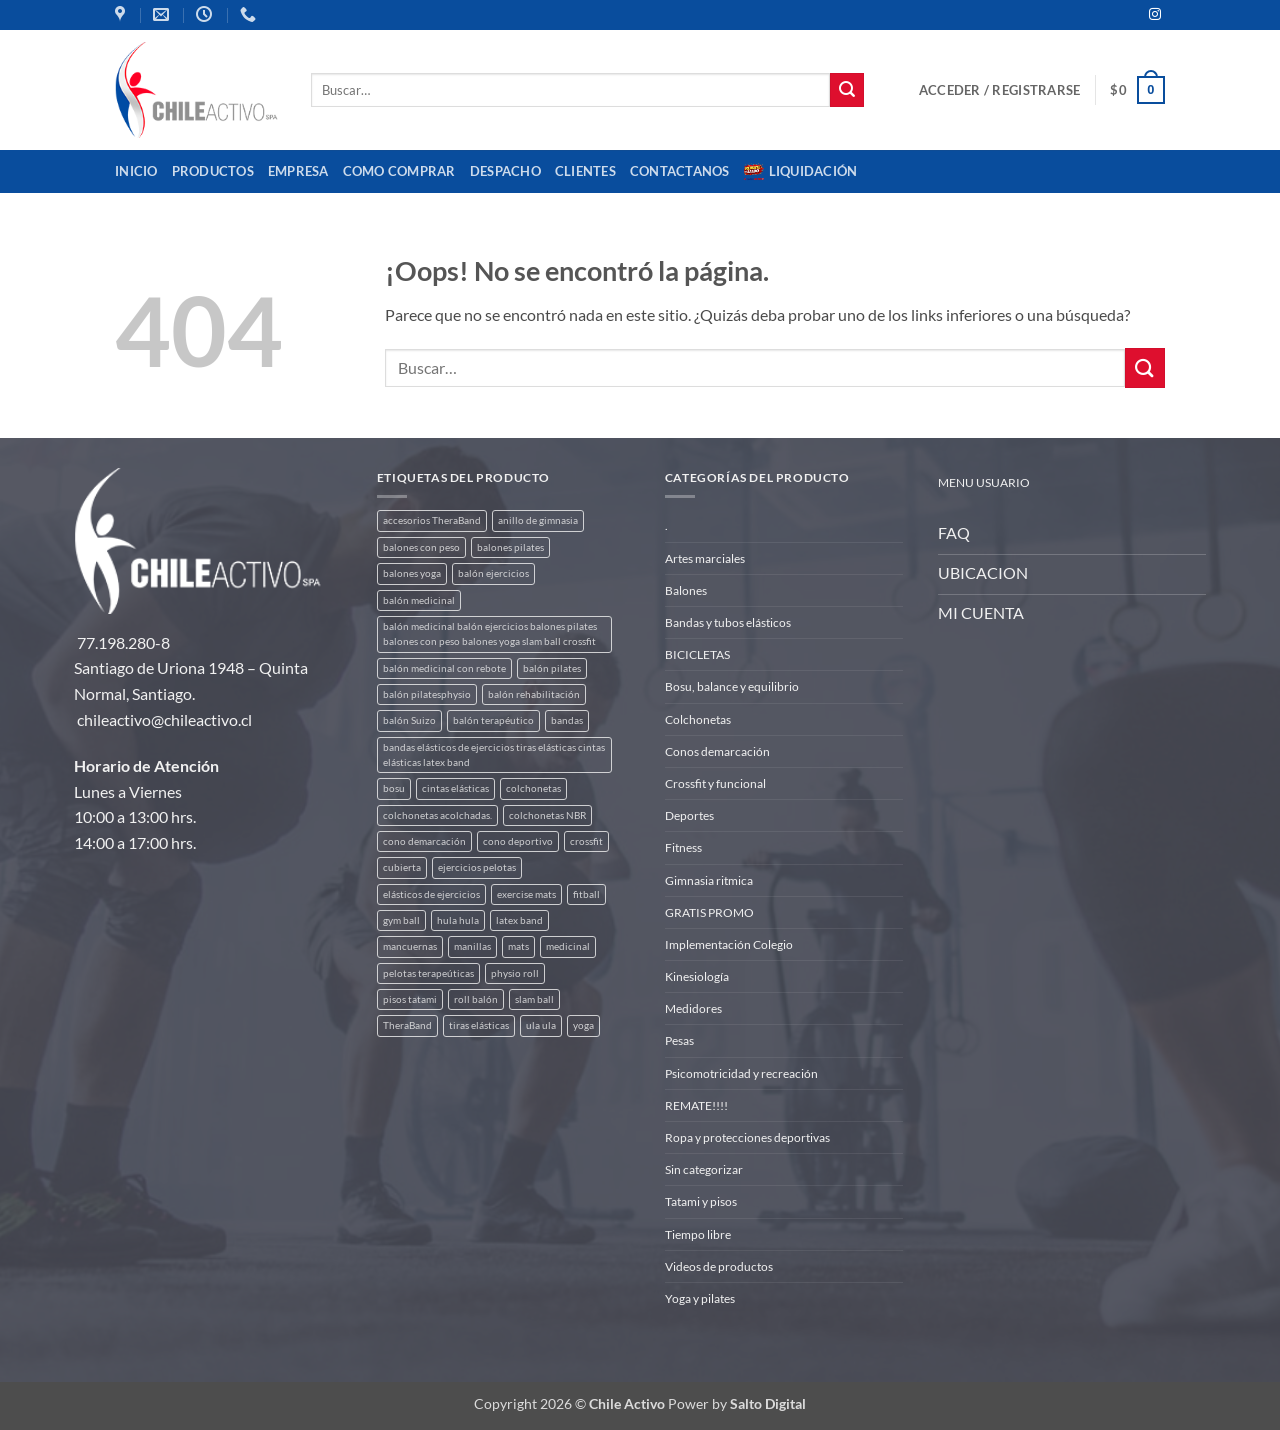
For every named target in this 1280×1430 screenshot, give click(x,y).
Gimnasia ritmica (709, 880)
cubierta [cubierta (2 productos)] (402, 867)
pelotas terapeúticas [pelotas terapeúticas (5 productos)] (428, 973)
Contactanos (680, 171)
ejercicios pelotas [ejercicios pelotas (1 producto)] (477, 867)
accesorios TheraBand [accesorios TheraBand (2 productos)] (432, 520)
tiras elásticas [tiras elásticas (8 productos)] (479, 1025)
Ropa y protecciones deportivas (747, 1137)
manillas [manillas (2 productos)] (472, 946)
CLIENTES (585, 171)
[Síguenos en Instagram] (1155, 15)
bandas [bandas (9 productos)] (567, 720)
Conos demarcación (717, 751)
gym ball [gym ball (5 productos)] (401, 920)
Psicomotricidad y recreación (741, 1073)
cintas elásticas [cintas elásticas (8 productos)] (455, 788)
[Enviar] (847, 90)
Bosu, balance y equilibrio (732, 686)
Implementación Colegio (729, 944)
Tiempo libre (698, 1234)
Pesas (679, 1040)
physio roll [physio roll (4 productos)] (515, 973)
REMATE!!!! (696, 1105)
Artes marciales (705, 558)
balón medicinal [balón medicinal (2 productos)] (419, 600)
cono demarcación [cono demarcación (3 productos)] (424, 841)
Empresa (298, 171)
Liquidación (801, 172)
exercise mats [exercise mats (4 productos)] (526, 894)
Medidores (693, 1008)
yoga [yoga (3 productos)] (583, 1025)
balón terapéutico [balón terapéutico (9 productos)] (493, 720)
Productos (213, 171)
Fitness (683, 847)
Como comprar (399, 171)
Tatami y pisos (701, 1201)
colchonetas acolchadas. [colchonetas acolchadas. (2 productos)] (437, 815)
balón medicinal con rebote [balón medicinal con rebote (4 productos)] (444, 668)
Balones (686, 590)
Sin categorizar (704, 1169)
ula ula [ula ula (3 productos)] (541, 1025)
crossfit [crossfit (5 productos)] (586, 841)
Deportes (689, 815)
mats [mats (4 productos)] (518, 946)
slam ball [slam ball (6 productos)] (534, 999)
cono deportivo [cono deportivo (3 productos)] (518, 841)
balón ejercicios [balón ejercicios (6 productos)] (493, 573)
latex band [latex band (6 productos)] (519, 920)
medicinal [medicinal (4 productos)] (568, 946)
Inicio (136, 171)
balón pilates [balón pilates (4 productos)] (552, 668)
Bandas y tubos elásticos (728, 622)
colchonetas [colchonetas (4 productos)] (533, 788)
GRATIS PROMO (709, 912)
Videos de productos (719, 1266)
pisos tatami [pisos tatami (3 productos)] (410, 999)
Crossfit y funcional (715, 783)
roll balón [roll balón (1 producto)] (476, 999)
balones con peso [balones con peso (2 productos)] (421, 547)
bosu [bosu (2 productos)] (394, 788)
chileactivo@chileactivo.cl (164, 719)
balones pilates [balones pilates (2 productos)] (510, 547)
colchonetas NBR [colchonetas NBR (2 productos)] (547, 815)
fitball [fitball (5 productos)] (586, 894)
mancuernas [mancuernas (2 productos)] (410, 946)
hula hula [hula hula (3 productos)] (458, 920)
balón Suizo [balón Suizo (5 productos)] (409, 720)
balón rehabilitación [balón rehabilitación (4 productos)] (534, 694)
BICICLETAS (697, 654)
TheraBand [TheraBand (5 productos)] (407, 1025)
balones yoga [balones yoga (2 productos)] (412, 573)
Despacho (505, 171)
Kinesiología (697, 976)
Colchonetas (698, 719)
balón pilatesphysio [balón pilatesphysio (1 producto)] (427, 694)
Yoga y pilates (700, 1298)
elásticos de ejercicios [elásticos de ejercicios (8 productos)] (431, 894)
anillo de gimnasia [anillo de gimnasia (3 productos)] (538, 520)
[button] (999, 90)
